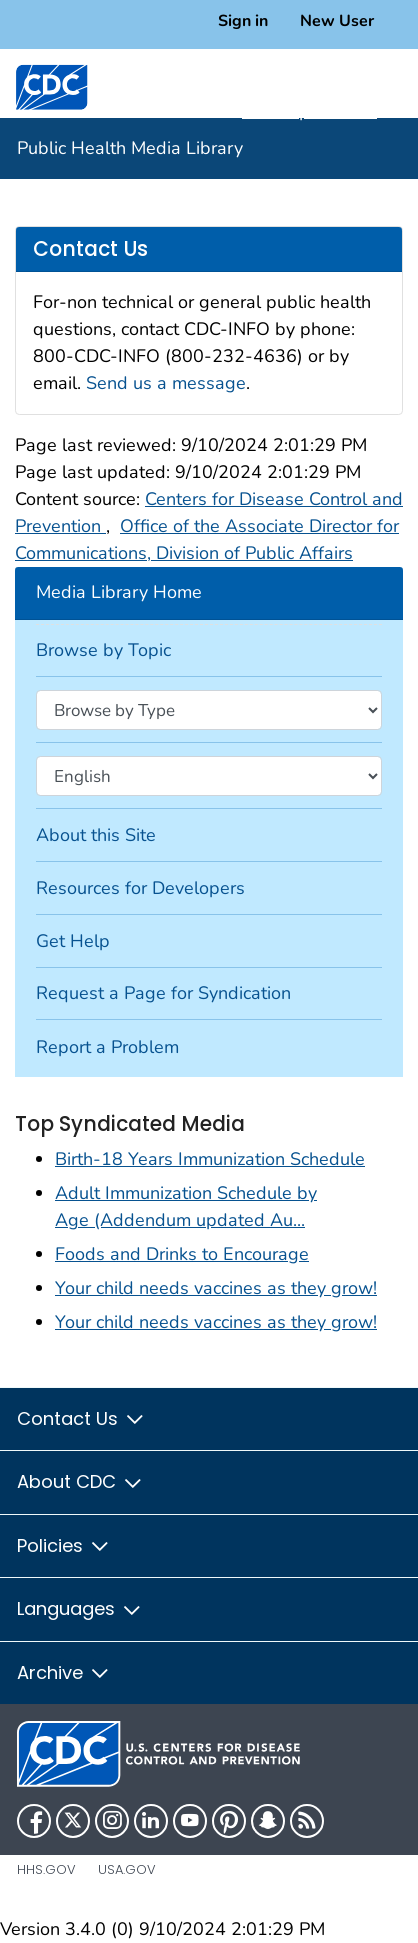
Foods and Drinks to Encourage (182, 1254)
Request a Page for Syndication (163, 993)
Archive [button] (64, 1672)
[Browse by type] (209, 710)
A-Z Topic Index (320, 111)
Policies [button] (64, 1545)
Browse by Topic (103, 650)
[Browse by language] (209, 776)
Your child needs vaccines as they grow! (216, 1288)
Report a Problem (107, 1047)
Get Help (73, 941)
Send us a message (166, 383)
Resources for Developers (140, 888)
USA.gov (127, 1869)
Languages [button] (80, 1608)
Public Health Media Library (130, 148)
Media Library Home (119, 592)
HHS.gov (46, 1869)
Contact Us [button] (81, 1418)
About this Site (96, 835)
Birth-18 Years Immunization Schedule (210, 1159)
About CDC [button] (80, 1481)
